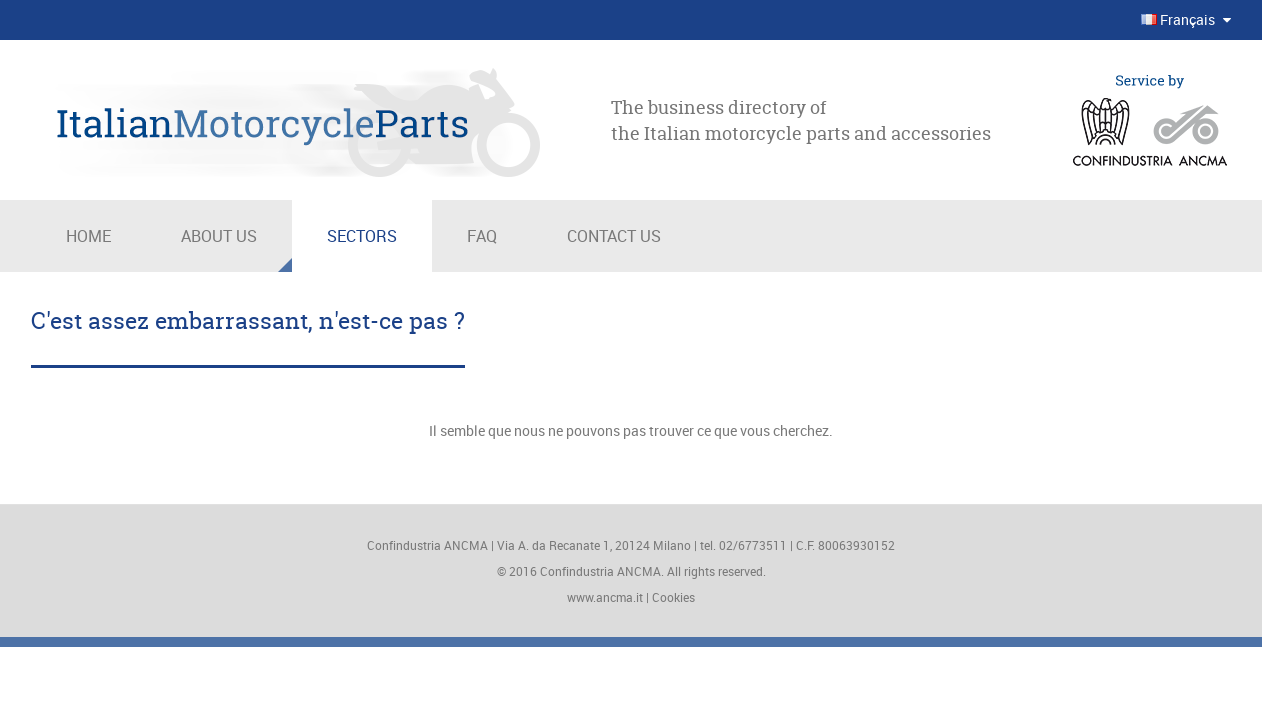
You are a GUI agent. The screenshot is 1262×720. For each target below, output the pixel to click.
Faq (482, 236)
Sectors (362, 236)
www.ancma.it (605, 597)
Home (88, 236)
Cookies (673, 597)
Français (1179, 19)
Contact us (614, 236)
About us (219, 236)
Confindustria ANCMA (600, 571)
